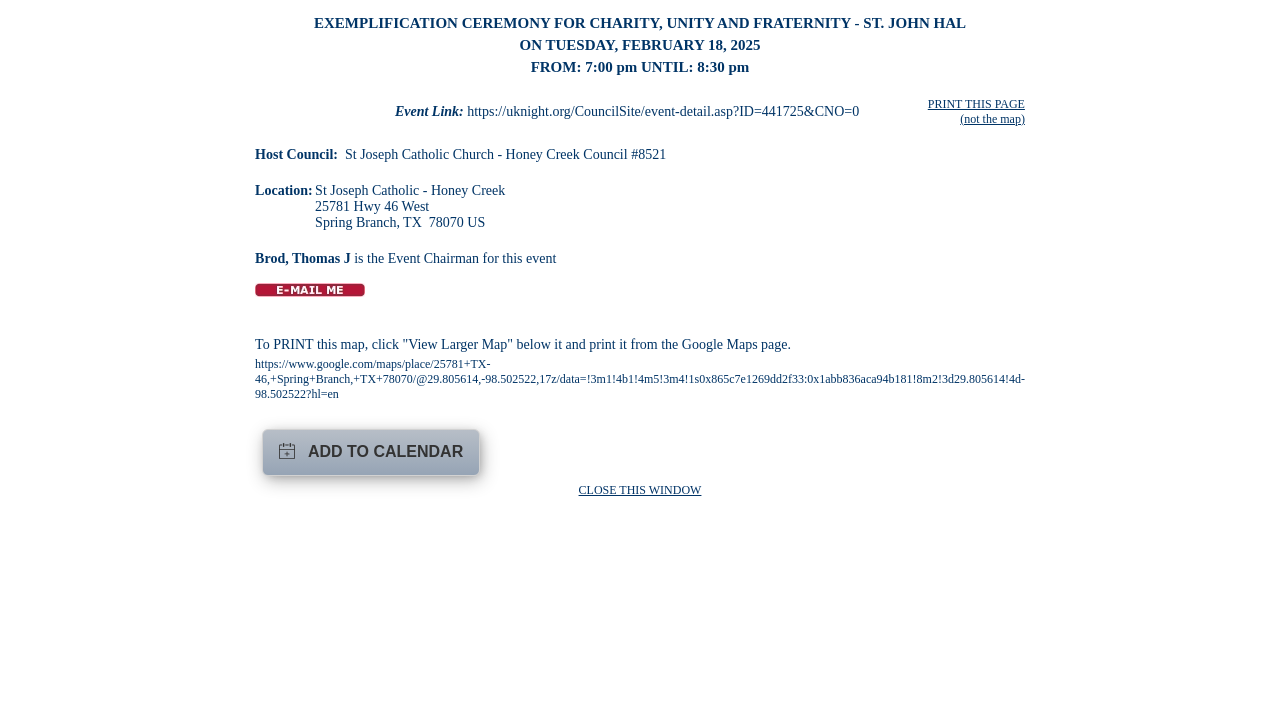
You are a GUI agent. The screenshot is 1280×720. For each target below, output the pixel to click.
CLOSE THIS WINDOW (640, 490)
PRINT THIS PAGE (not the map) (976, 111)
